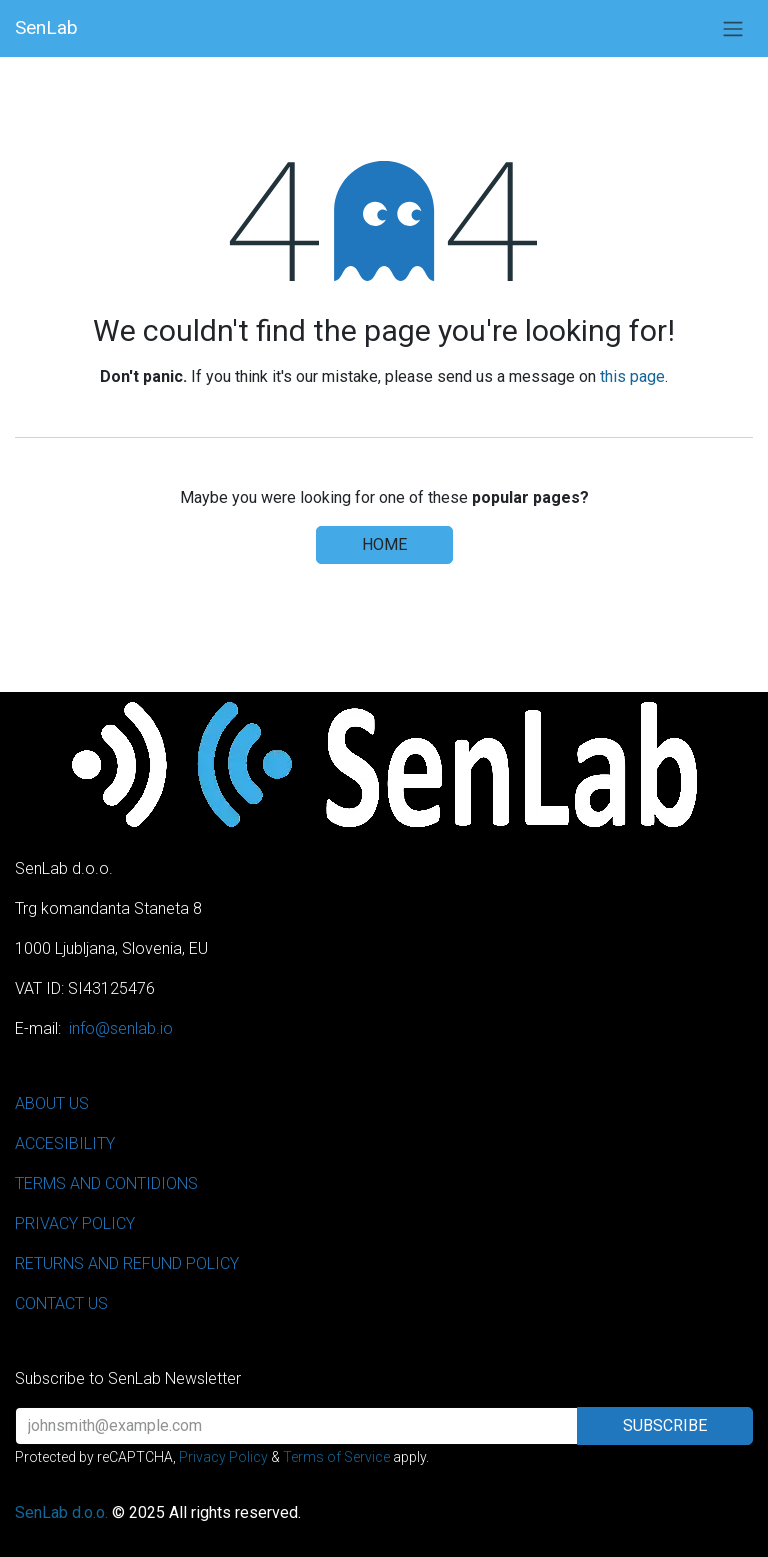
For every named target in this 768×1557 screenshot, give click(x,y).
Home (384, 544)
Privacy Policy (223, 1457)
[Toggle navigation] (733, 28)
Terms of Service (336, 1457)
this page (632, 376)
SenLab (46, 27)
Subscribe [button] (665, 1425)
